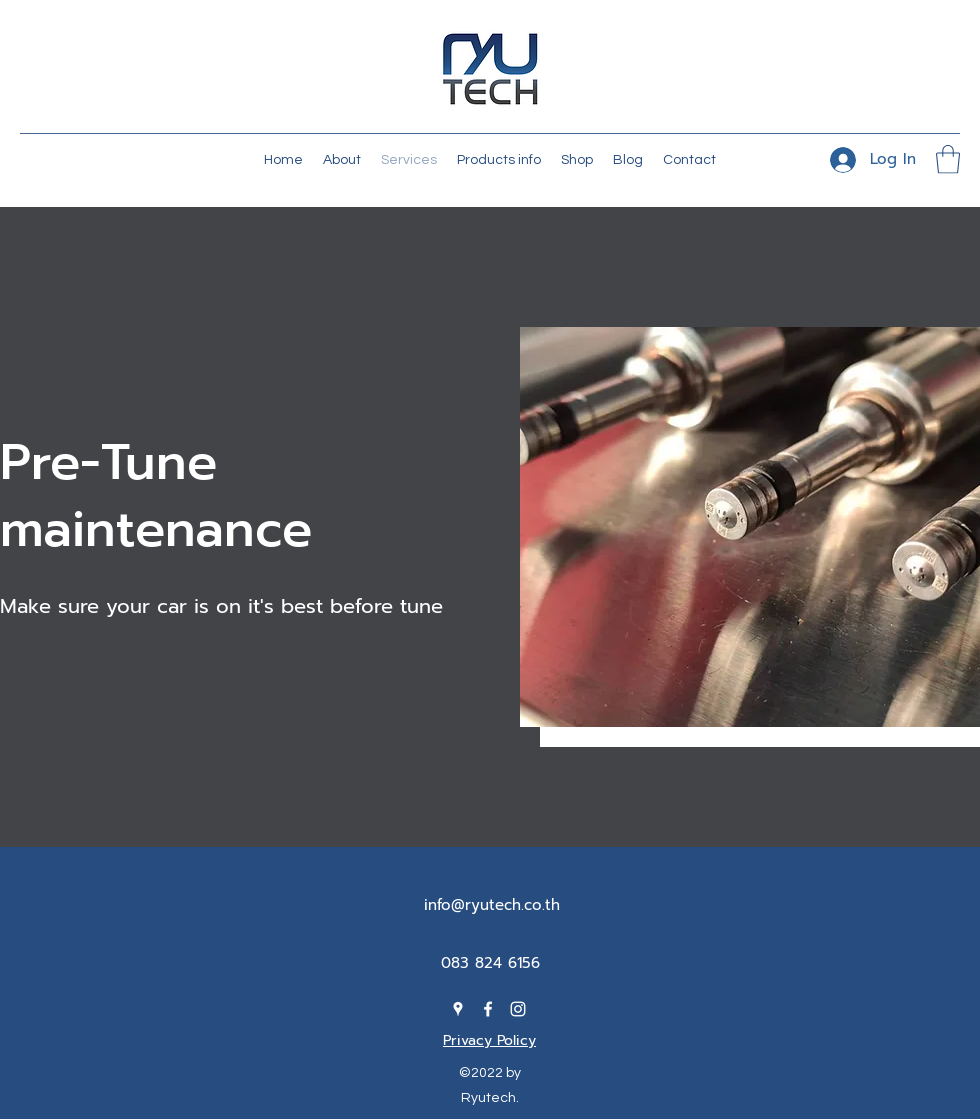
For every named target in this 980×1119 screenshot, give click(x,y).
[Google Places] (458, 1009)
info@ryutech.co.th (492, 905)
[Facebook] (488, 1009)
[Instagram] (518, 1009)
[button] (948, 159)
